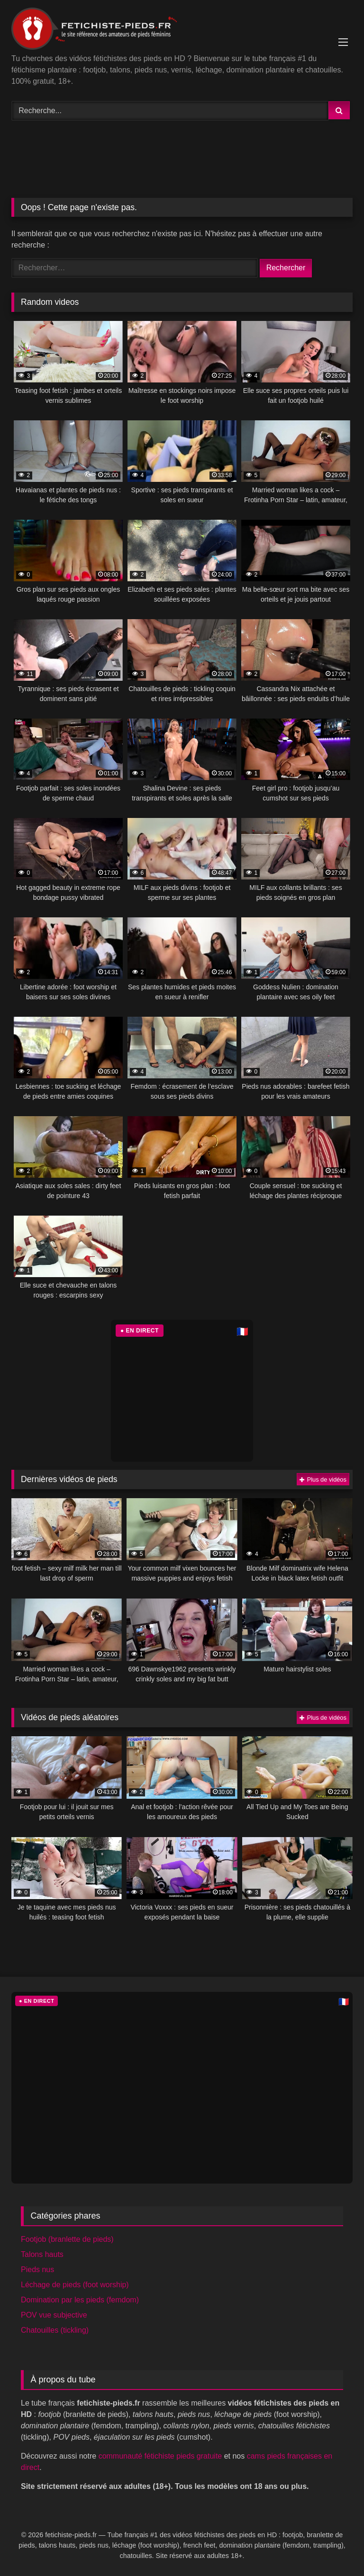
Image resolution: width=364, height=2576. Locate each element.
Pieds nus (37, 2269)
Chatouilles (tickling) (55, 2330)
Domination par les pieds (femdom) (80, 2300)
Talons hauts (42, 2254)
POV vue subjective (54, 2315)
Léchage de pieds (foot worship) (75, 2285)
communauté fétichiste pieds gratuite (160, 2456)
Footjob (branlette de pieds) (67, 2239)
